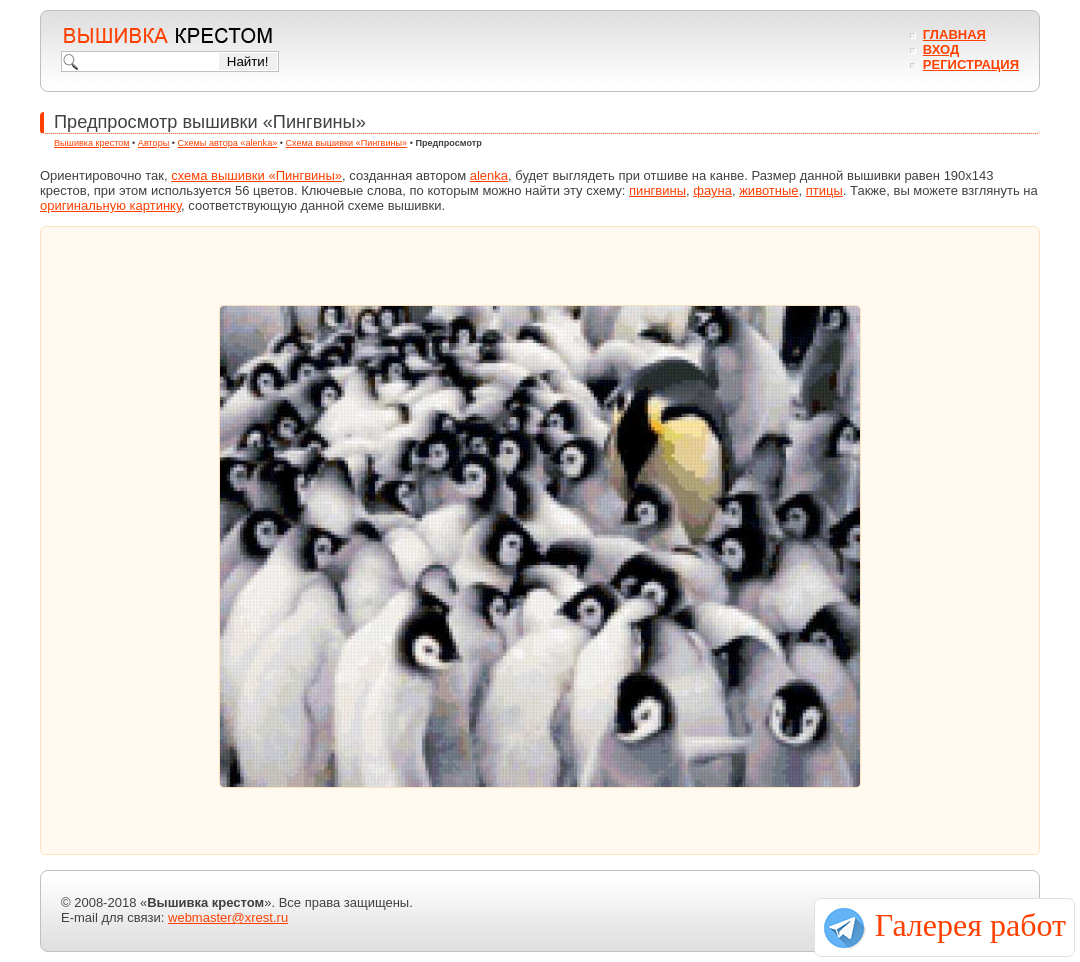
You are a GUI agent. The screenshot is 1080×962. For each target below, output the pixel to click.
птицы (824, 190)
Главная (954, 34)
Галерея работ (970, 925)
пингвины (657, 190)
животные (768, 190)
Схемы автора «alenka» (228, 143)
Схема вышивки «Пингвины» (347, 143)
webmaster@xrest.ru (228, 917)
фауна (712, 190)
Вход (941, 49)
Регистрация (971, 64)
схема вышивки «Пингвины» (256, 175)
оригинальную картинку (110, 205)
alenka (489, 175)
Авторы (153, 143)
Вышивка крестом (92, 143)
